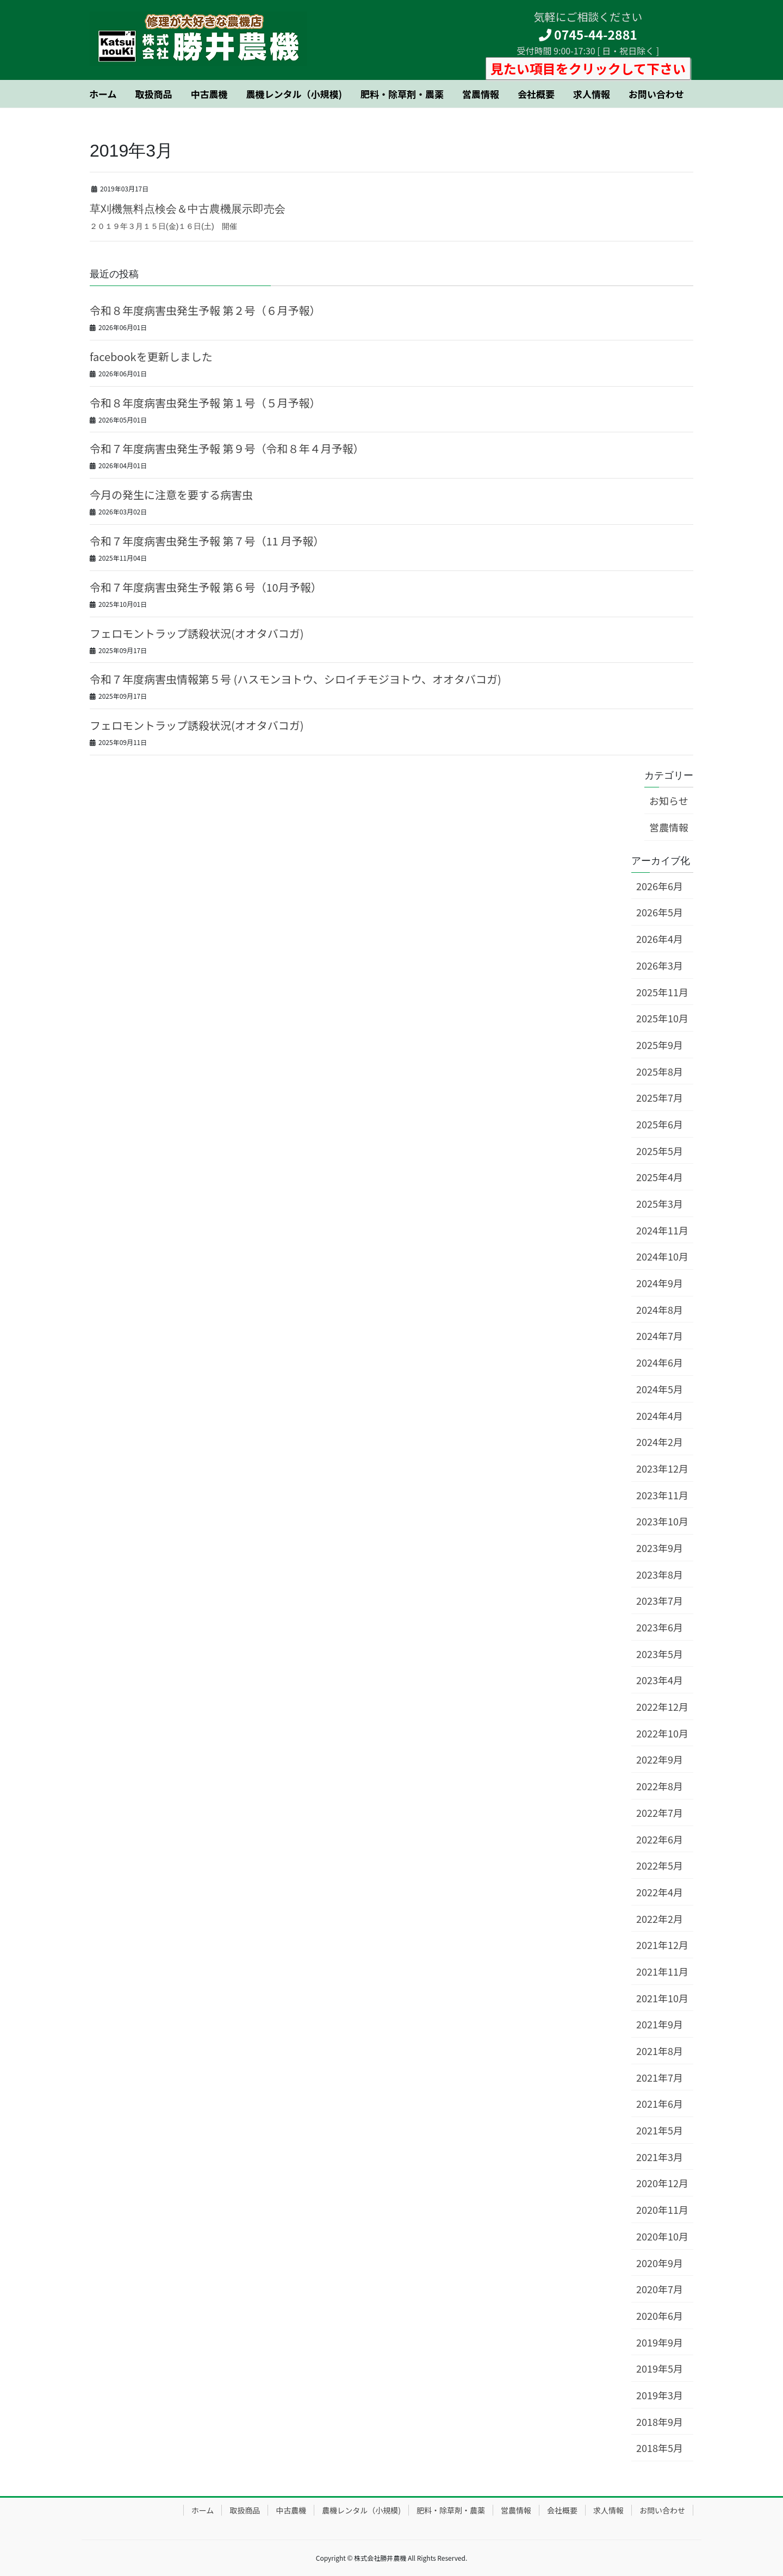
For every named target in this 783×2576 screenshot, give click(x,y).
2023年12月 (662, 1468)
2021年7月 (659, 2077)
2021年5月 (659, 2130)
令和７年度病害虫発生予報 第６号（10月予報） (206, 587)
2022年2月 (659, 1918)
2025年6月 (659, 1124)
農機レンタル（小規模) (361, 2510)
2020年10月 (662, 2236)
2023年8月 (659, 1574)
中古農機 (291, 2510)
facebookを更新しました (151, 356)
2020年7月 (659, 2289)
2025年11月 (662, 992)
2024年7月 (659, 1336)
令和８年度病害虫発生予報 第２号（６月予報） (205, 310)
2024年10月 (662, 1256)
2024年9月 (659, 1283)
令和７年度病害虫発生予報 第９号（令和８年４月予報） (227, 448)
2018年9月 (659, 2421)
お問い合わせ (662, 2510)
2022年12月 (662, 1706)
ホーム (202, 2510)
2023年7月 (659, 1600)
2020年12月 (662, 2183)
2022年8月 (659, 1786)
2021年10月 (662, 1998)
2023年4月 (659, 1680)
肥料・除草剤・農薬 (451, 2510)
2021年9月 (659, 2024)
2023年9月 (659, 1548)
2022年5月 (659, 1865)
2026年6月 (659, 886)
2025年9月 (659, 1045)
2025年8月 (659, 1071)
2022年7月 (659, 1812)
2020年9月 (659, 2263)
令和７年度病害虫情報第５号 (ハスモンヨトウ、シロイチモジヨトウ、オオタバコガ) (295, 679)
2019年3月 (659, 2395)
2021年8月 (659, 2051)
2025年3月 (659, 1203)
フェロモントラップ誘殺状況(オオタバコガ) (197, 633)
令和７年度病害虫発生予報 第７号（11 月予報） (207, 541)
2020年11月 (662, 2209)
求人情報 (608, 2510)
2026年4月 (659, 939)
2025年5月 (659, 1151)
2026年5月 (659, 912)
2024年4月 (659, 1415)
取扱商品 (244, 2510)
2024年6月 (659, 1362)
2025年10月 (662, 1018)
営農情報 (668, 827)
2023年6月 (659, 1627)
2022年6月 (659, 1839)
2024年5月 (659, 1389)
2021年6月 (659, 2103)
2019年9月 (659, 2342)
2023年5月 (659, 1654)
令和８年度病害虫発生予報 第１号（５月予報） (205, 403)
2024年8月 (659, 1309)
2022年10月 (662, 1733)
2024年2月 (659, 1442)
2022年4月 (659, 1892)
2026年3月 (659, 965)
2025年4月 (659, 1177)
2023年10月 (662, 1521)
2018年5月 (659, 2448)
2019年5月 (659, 2368)
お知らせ (668, 800)
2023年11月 (662, 1495)
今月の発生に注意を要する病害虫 (171, 494)
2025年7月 (659, 1097)
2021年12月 (662, 1945)
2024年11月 (662, 1230)
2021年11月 (662, 1971)
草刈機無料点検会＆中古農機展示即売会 (187, 209)
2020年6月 (659, 2315)
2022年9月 (659, 1759)
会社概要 (562, 2510)
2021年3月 (659, 2157)
